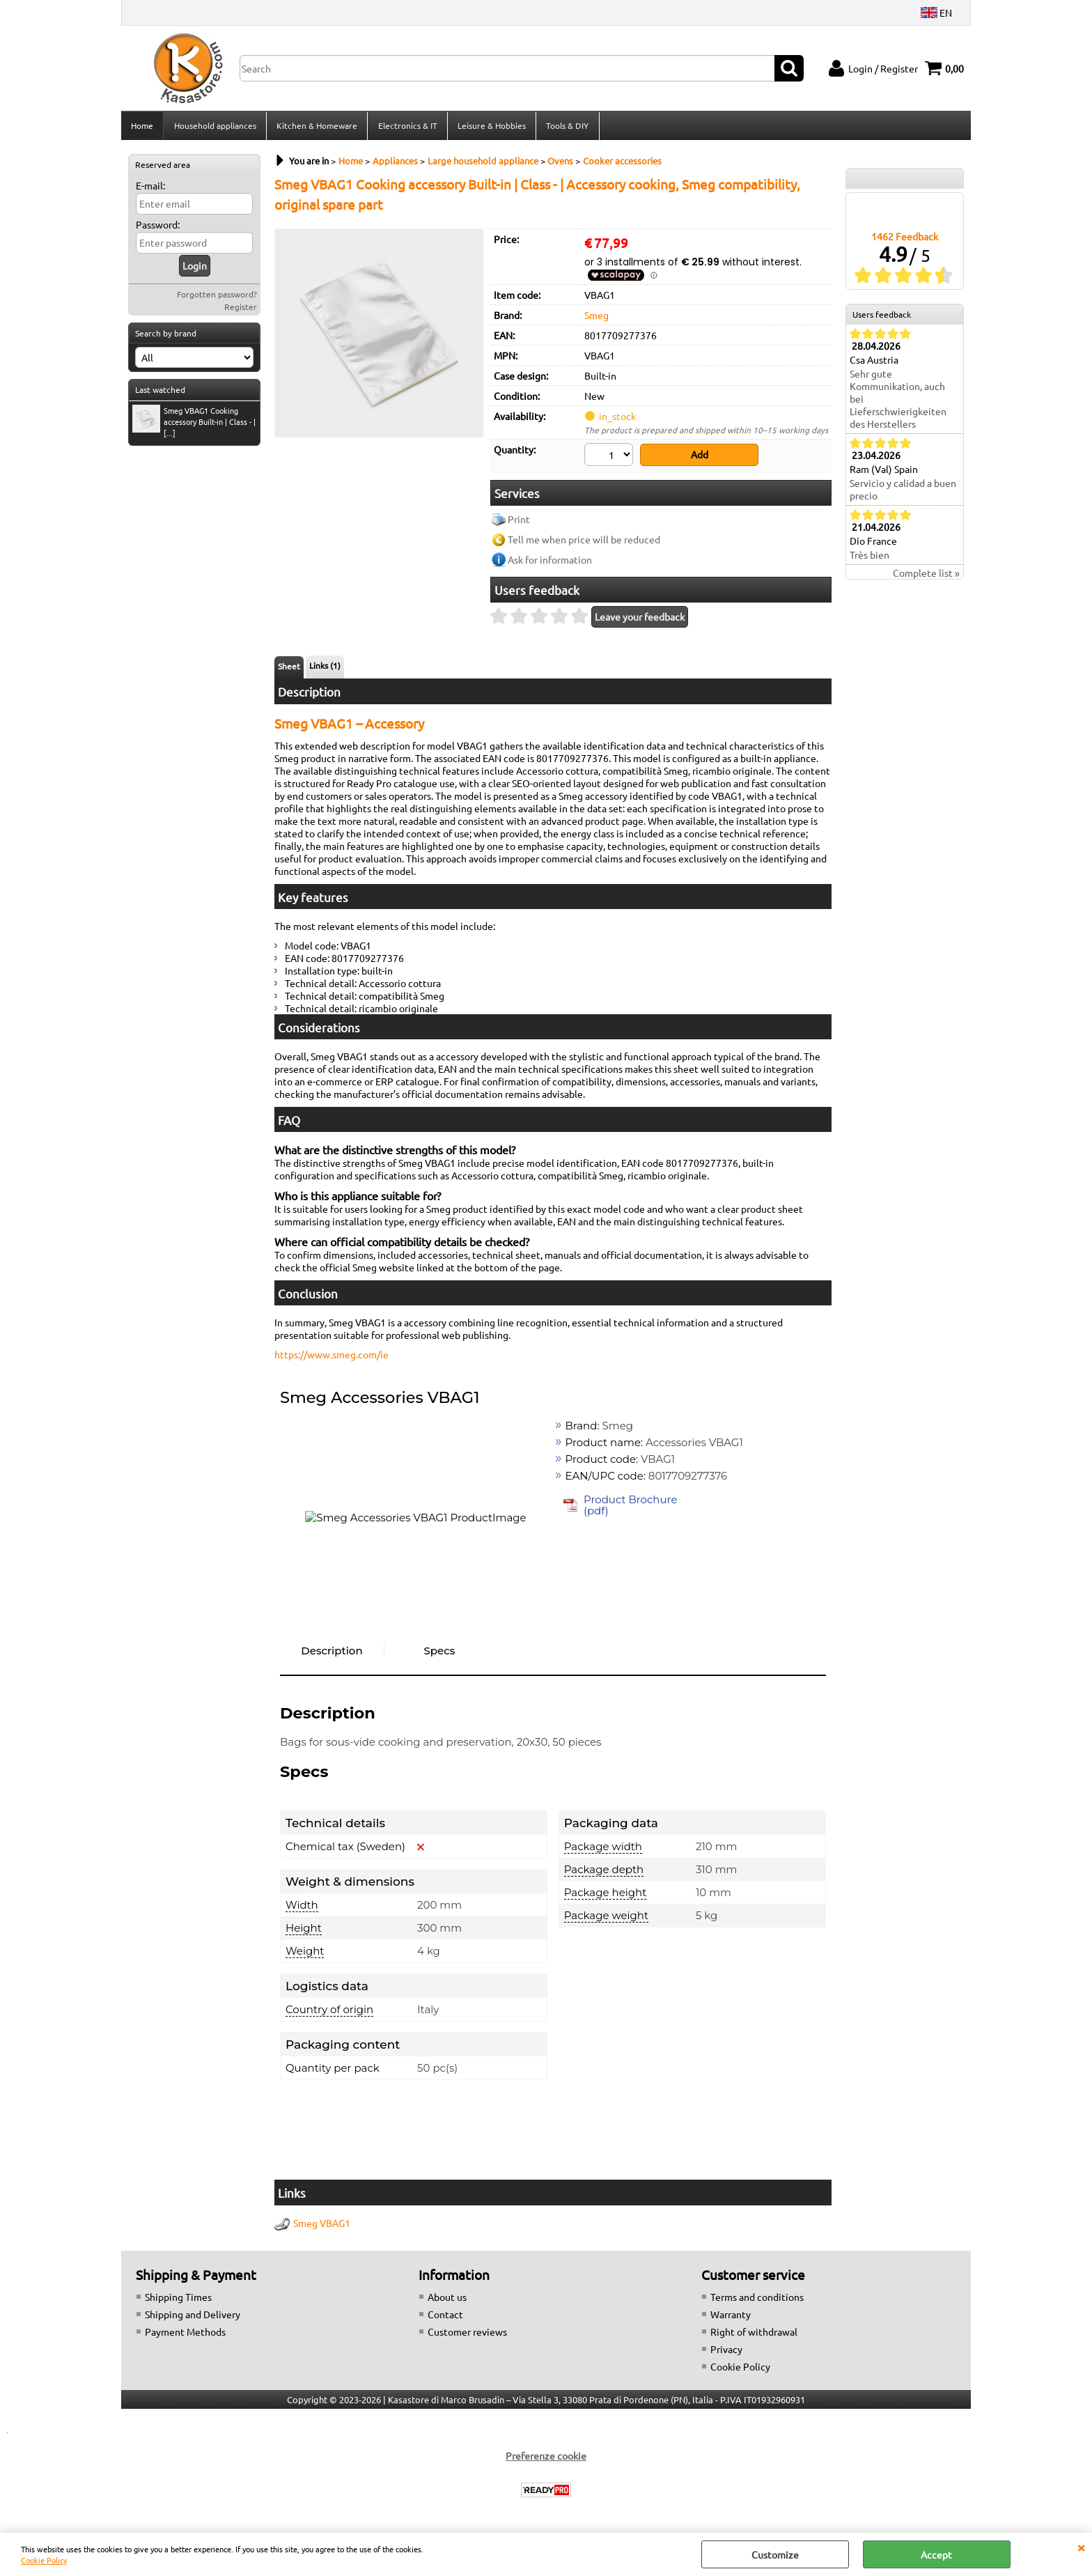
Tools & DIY (566, 127)
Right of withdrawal (753, 2334)
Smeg (596, 319)
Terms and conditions (757, 2299)
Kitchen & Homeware (316, 127)
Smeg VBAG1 (321, 2225)
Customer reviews (467, 2334)
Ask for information (550, 563)
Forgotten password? (217, 298)
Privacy (726, 2351)
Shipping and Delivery (192, 2317)
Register (240, 310)
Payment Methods (185, 2334)
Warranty (730, 2317)
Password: (158, 228)
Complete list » (926, 577)
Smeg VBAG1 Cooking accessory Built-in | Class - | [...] (194, 425)
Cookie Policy (44, 2560)
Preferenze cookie (546, 2458)
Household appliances (214, 127)
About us (447, 2299)
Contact (445, 2317)
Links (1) (325, 668)
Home (142, 127)
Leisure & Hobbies (490, 127)
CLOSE (1081, 2547)
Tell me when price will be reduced (584, 542)
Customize (775, 2554)
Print (519, 522)
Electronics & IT (406, 127)
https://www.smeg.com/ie (331, 1357)
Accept (936, 2554)
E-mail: (150, 189)
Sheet (289, 669)
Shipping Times (178, 2299)
